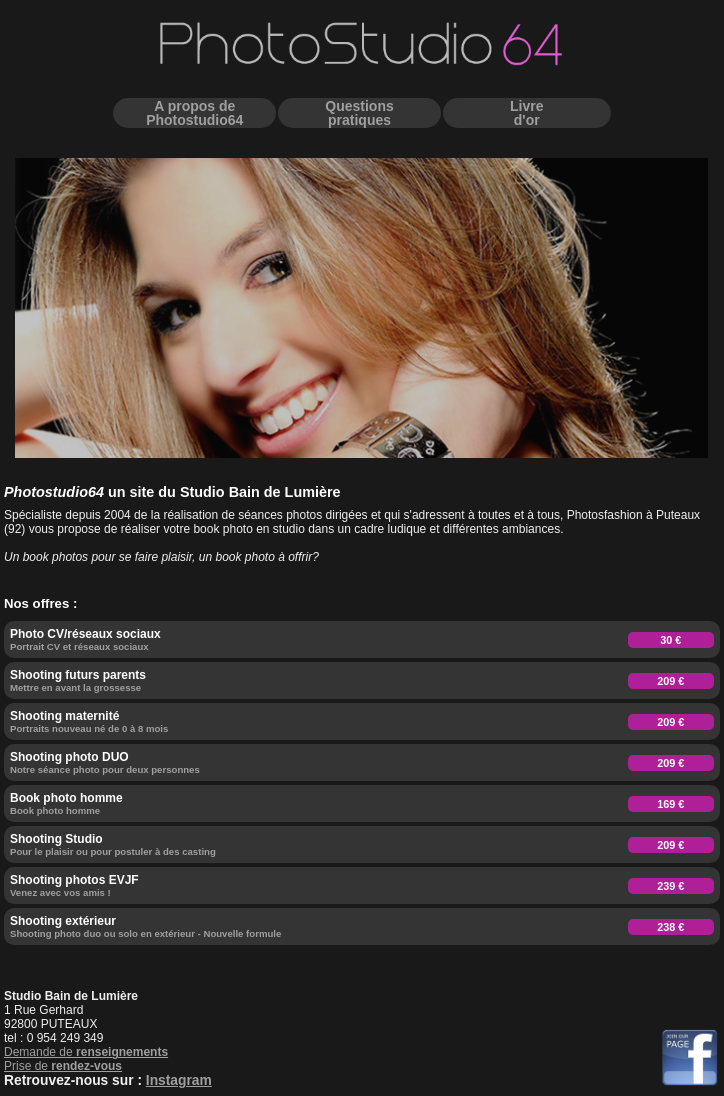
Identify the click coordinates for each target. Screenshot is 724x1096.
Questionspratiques (359, 113)
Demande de (86, 1052)
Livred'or (526, 113)
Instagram (179, 1080)
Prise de (63, 1066)
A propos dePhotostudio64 (194, 113)
